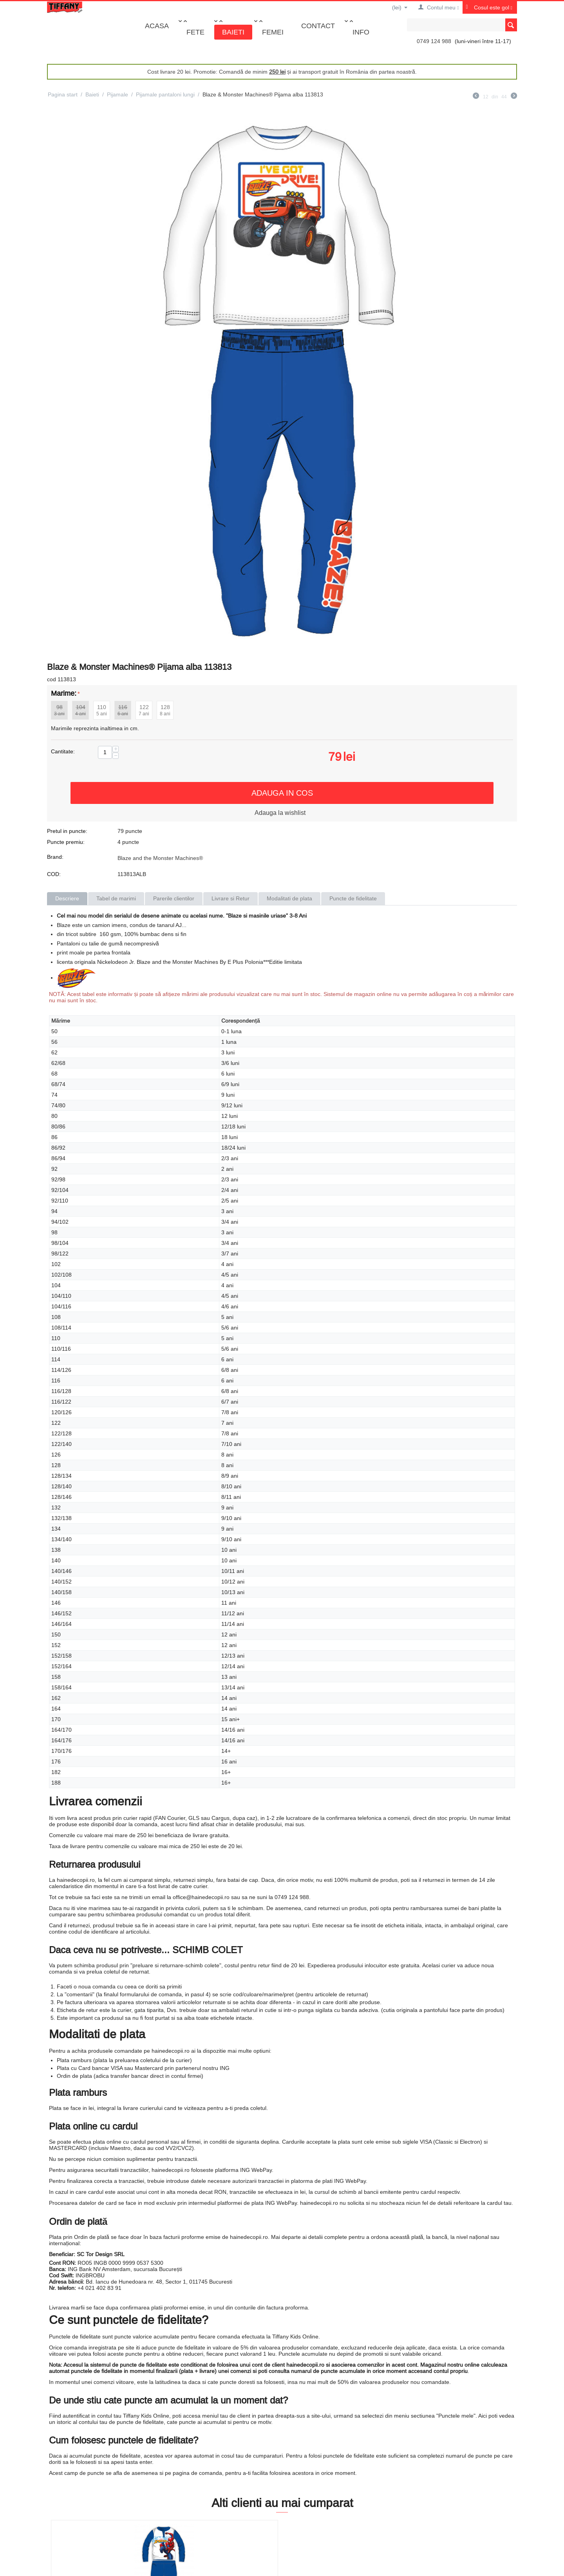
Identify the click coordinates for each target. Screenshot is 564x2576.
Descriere (67, 898)
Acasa (157, 26)
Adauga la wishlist (280, 812)
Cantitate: (63, 751)
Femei (273, 32)
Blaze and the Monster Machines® (160, 858)
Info (360, 32)
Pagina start (63, 94)
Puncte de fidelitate (353, 898)
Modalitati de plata (289, 898)
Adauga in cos (282, 792)
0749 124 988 (434, 41)
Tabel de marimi (116, 898)
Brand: (55, 857)
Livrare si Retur (230, 898)
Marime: (63, 693)
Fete (195, 32)
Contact (318, 26)
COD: (54, 874)
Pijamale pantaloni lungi (165, 94)
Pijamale (117, 94)
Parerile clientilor (173, 898)
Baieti (233, 32)
